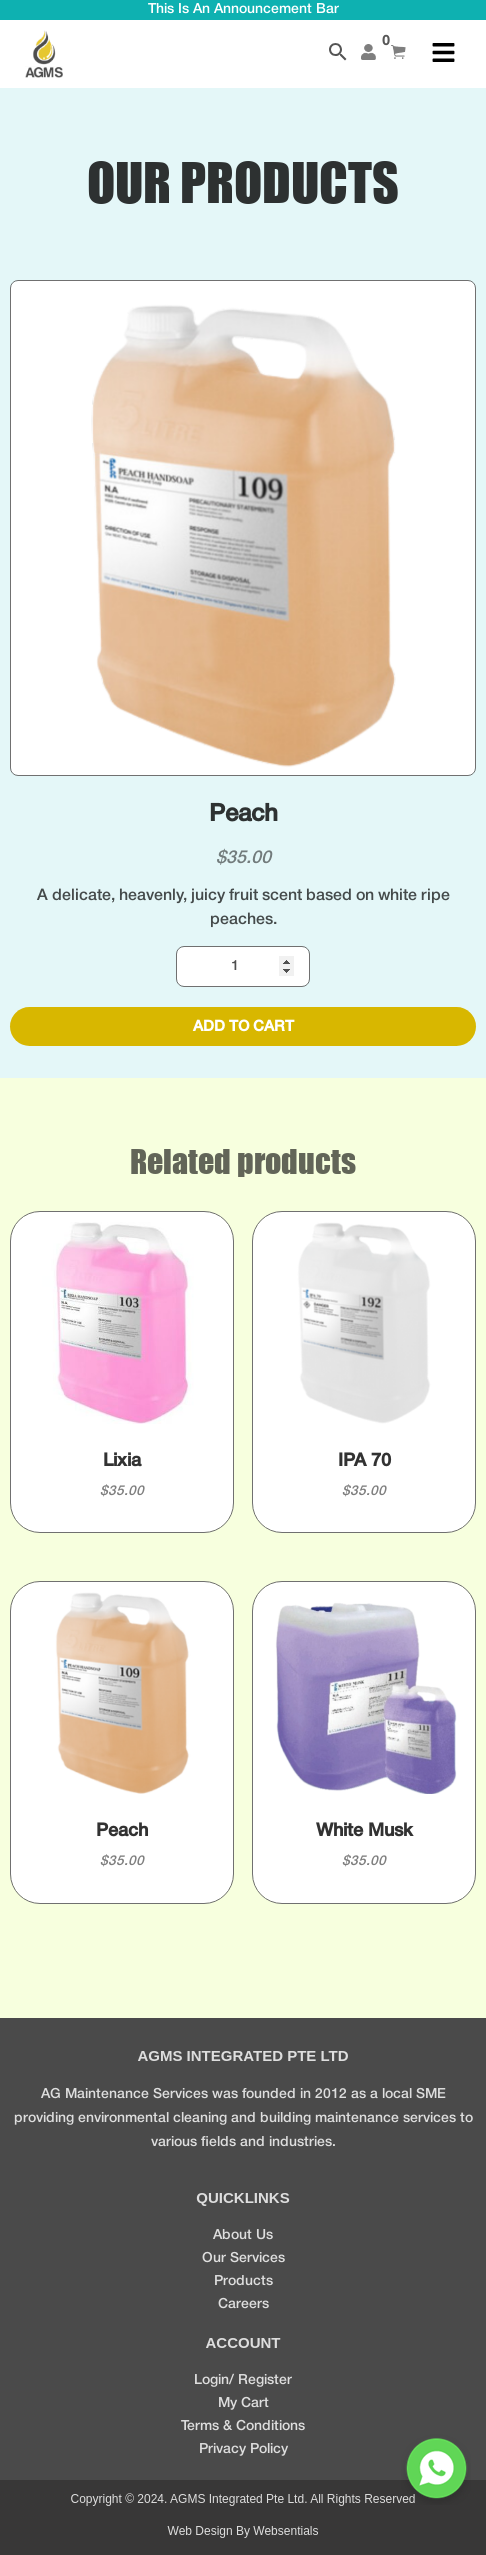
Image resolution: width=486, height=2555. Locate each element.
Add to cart (243, 1027)
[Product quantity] (243, 966)
